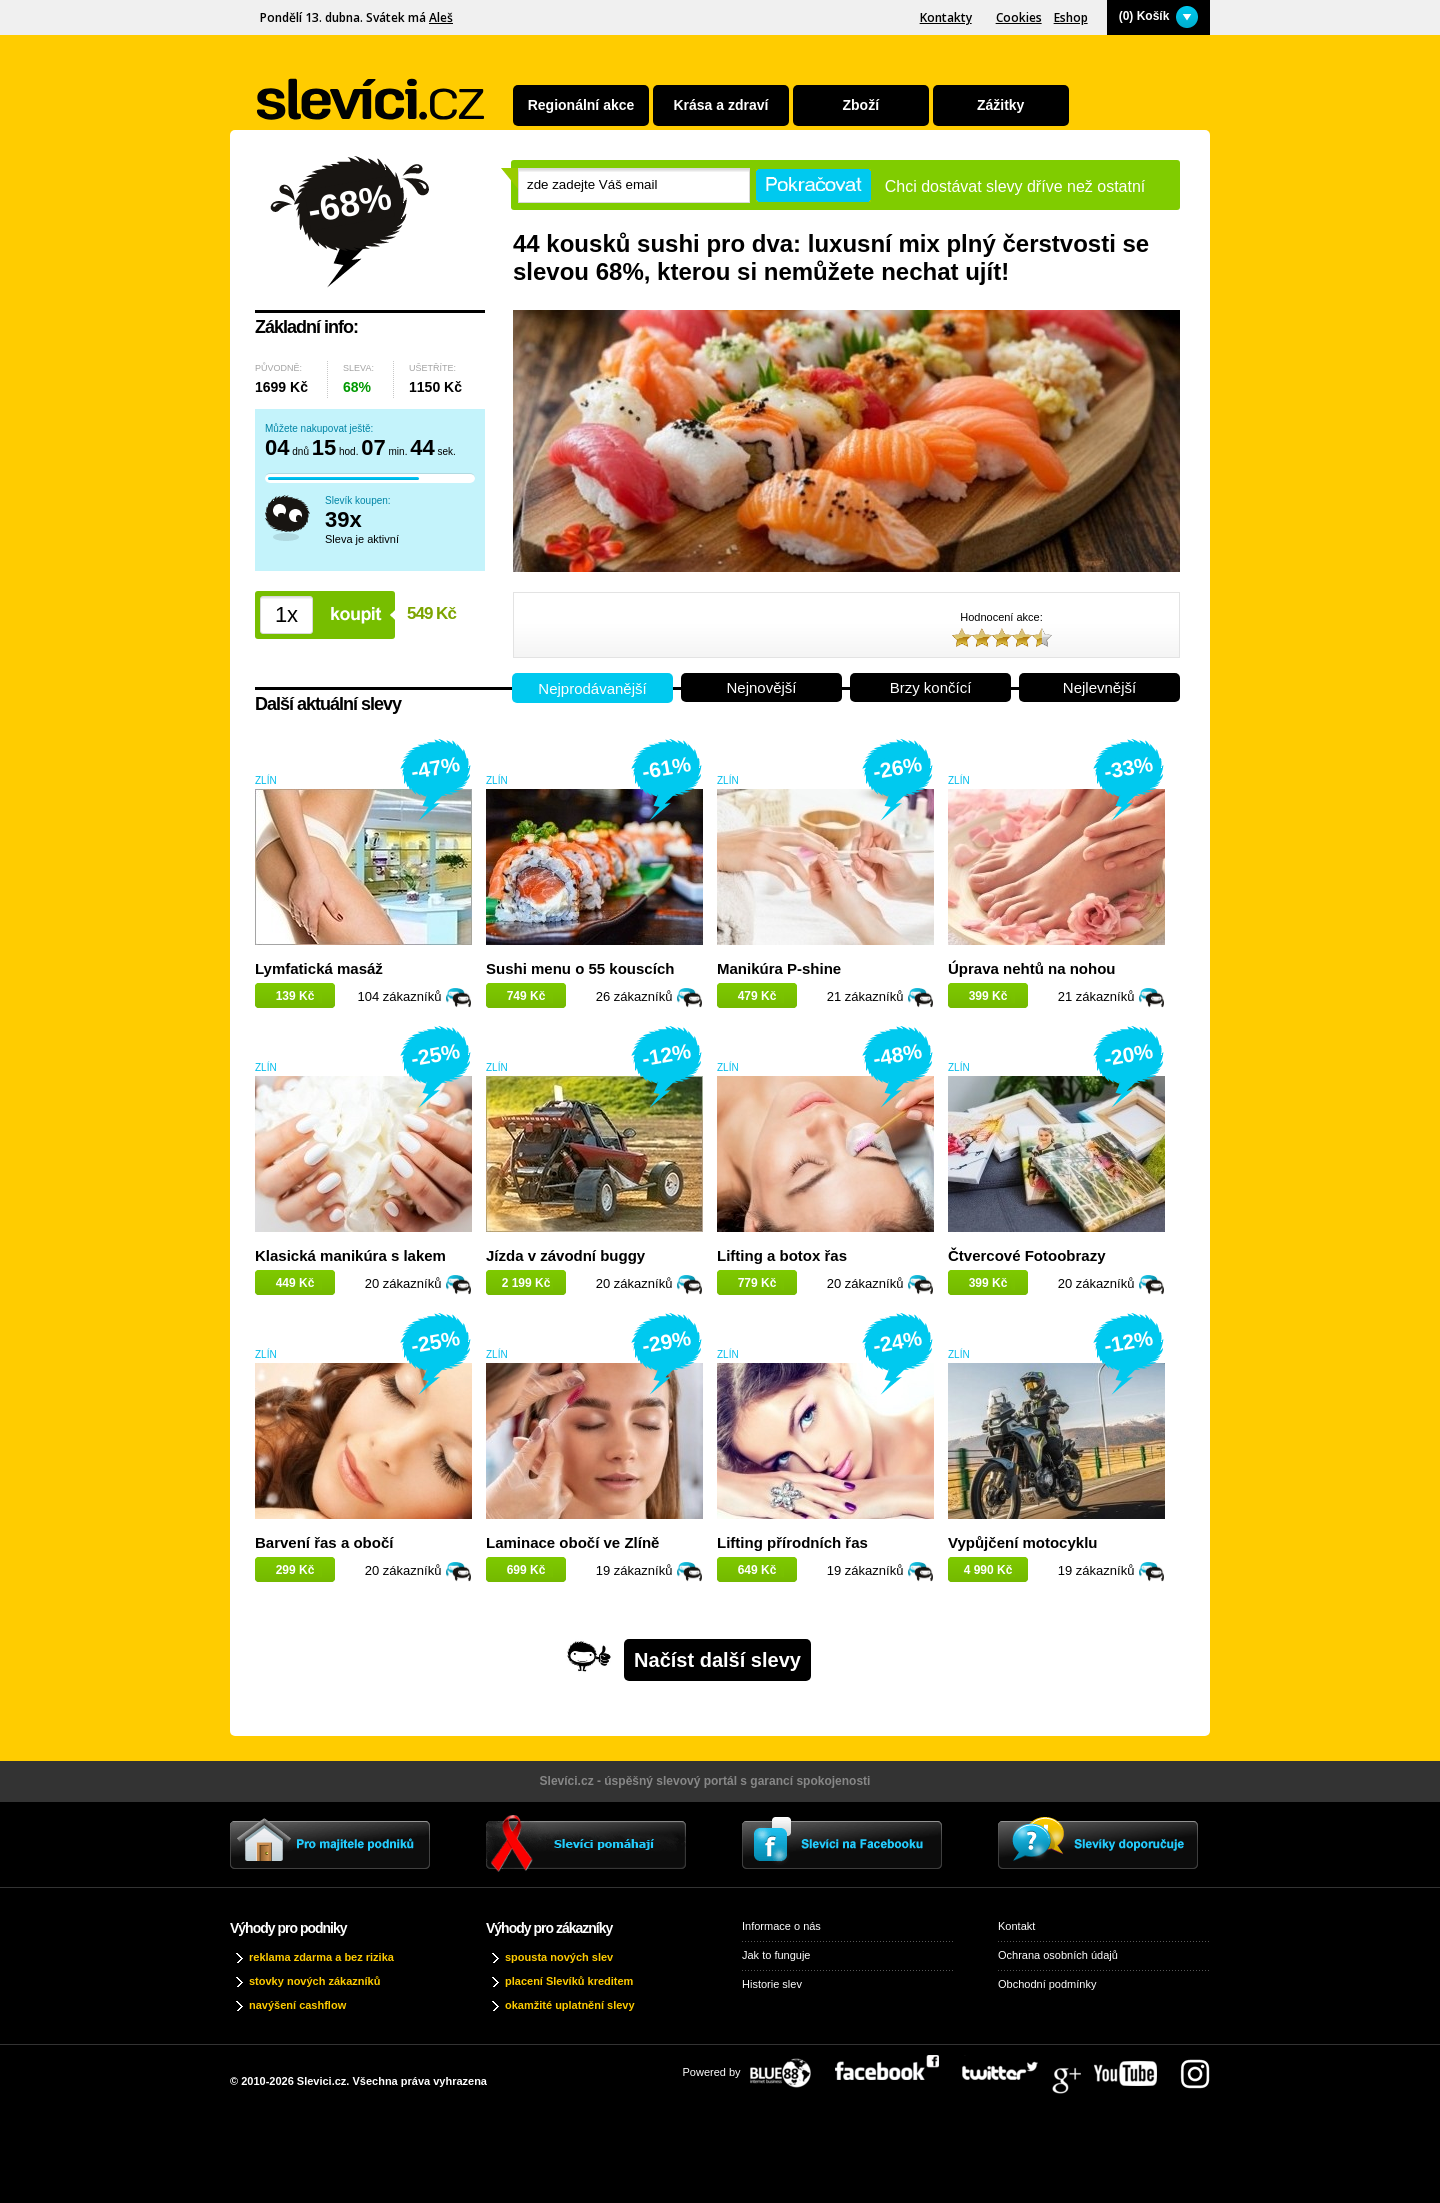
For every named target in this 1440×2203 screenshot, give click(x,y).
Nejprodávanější (592, 688)
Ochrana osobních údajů (1058, 1955)
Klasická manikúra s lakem (350, 1255)
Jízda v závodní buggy (565, 1255)
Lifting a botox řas (782, 1255)
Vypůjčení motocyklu (1022, 1542)
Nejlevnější (1099, 687)
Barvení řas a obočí (324, 1542)
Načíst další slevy (717, 1660)
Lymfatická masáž (319, 968)
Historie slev (772, 1984)
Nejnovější (761, 687)
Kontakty (946, 17)
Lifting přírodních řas (792, 1542)
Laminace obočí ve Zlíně (572, 1542)
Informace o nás (781, 1926)
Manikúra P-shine (779, 968)
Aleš (441, 17)
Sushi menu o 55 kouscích (580, 968)
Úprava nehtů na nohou (1032, 968)
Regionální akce (581, 105)
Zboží (861, 105)
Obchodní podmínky (1047, 1984)
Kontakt (1016, 1926)
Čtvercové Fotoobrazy (1027, 1255)
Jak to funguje (776, 1955)
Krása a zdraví (720, 105)
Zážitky (1000, 105)
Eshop (1071, 17)
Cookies (1019, 17)
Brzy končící (931, 687)
